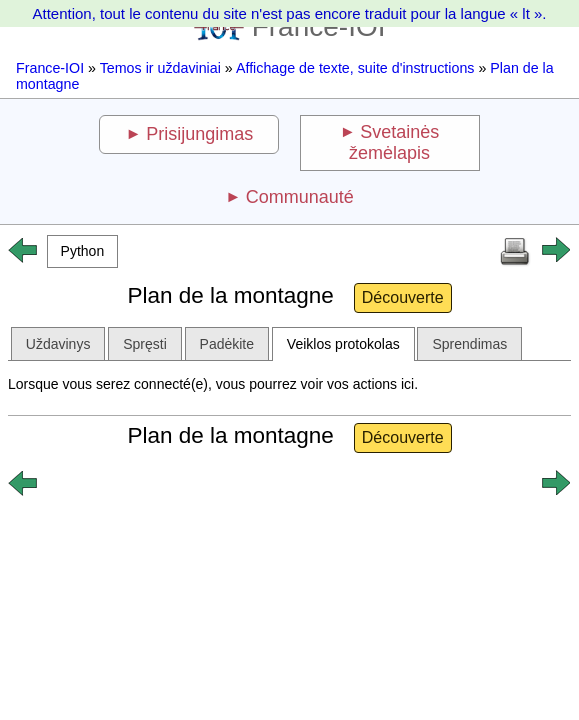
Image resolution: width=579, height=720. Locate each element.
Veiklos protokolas (343, 344)
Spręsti (145, 344)
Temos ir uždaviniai (160, 68)
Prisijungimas (199, 134)
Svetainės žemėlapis (394, 142)
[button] (82, 251)
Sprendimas (469, 344)
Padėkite (227, 344)
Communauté (300, 197)
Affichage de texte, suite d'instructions (355, 68)
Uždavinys (58, 344)
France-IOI (50, 68)
